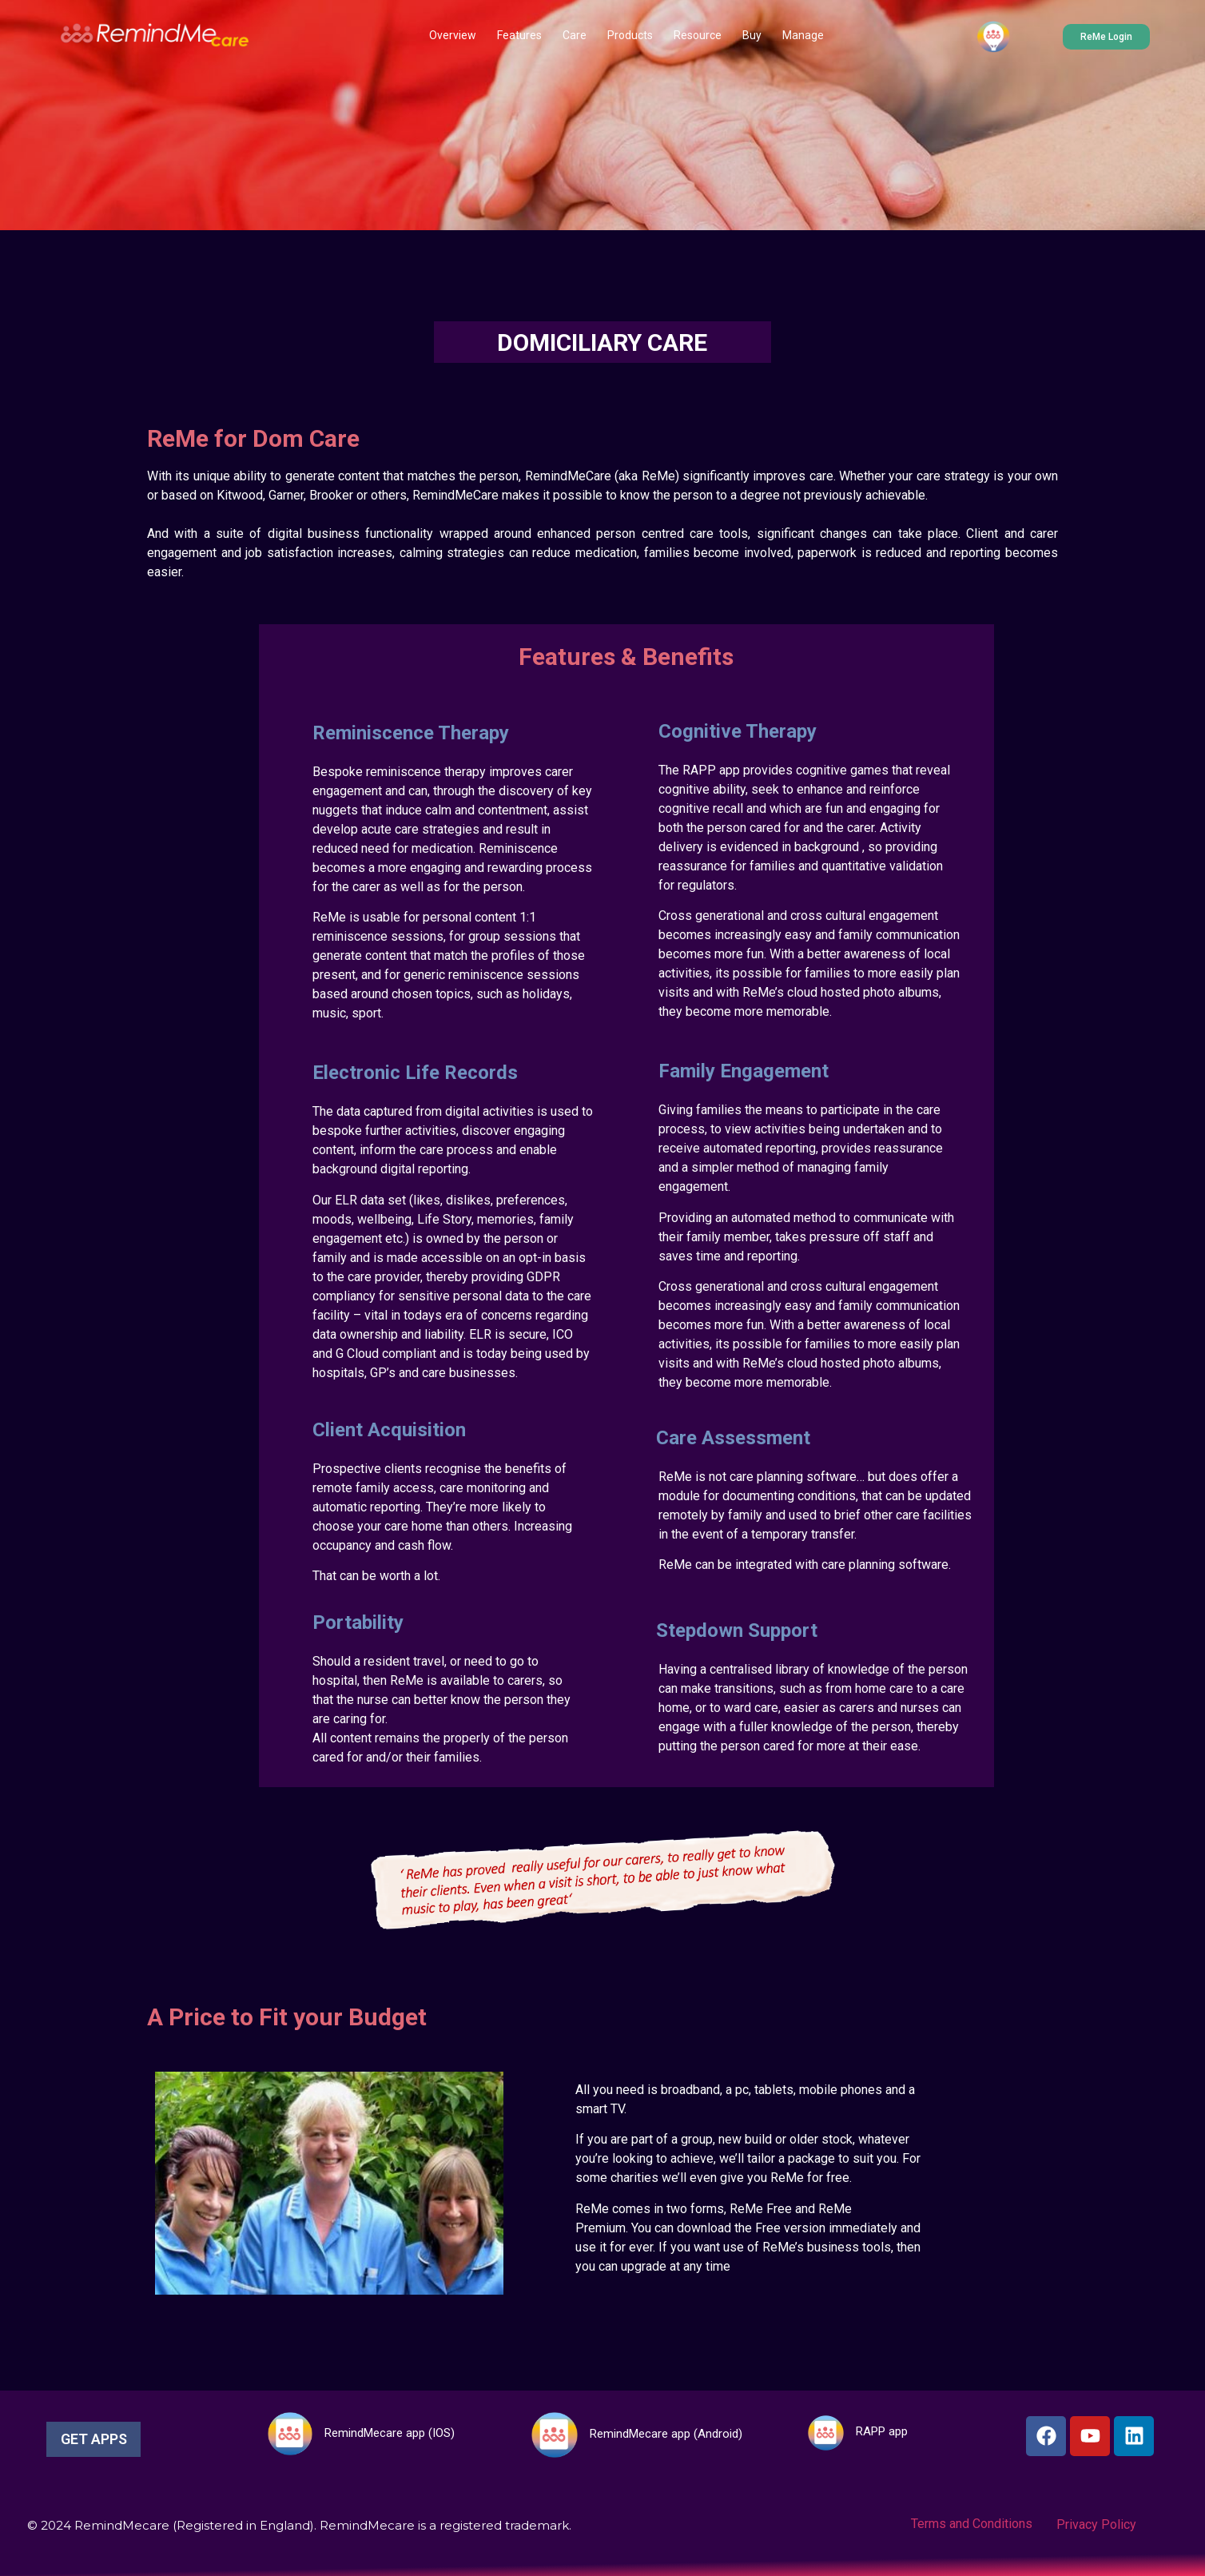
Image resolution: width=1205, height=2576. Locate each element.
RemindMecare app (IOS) (389, 2433)
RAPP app (882, 2431)
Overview (452, 35)
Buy (752, 35)
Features (519, 35)
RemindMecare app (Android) (666, 2434)
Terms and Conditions (971, 2523)
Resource (698, 35)
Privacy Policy (1096, 2524)
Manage (803, 35)
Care (575, 35)
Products (630, 35)
